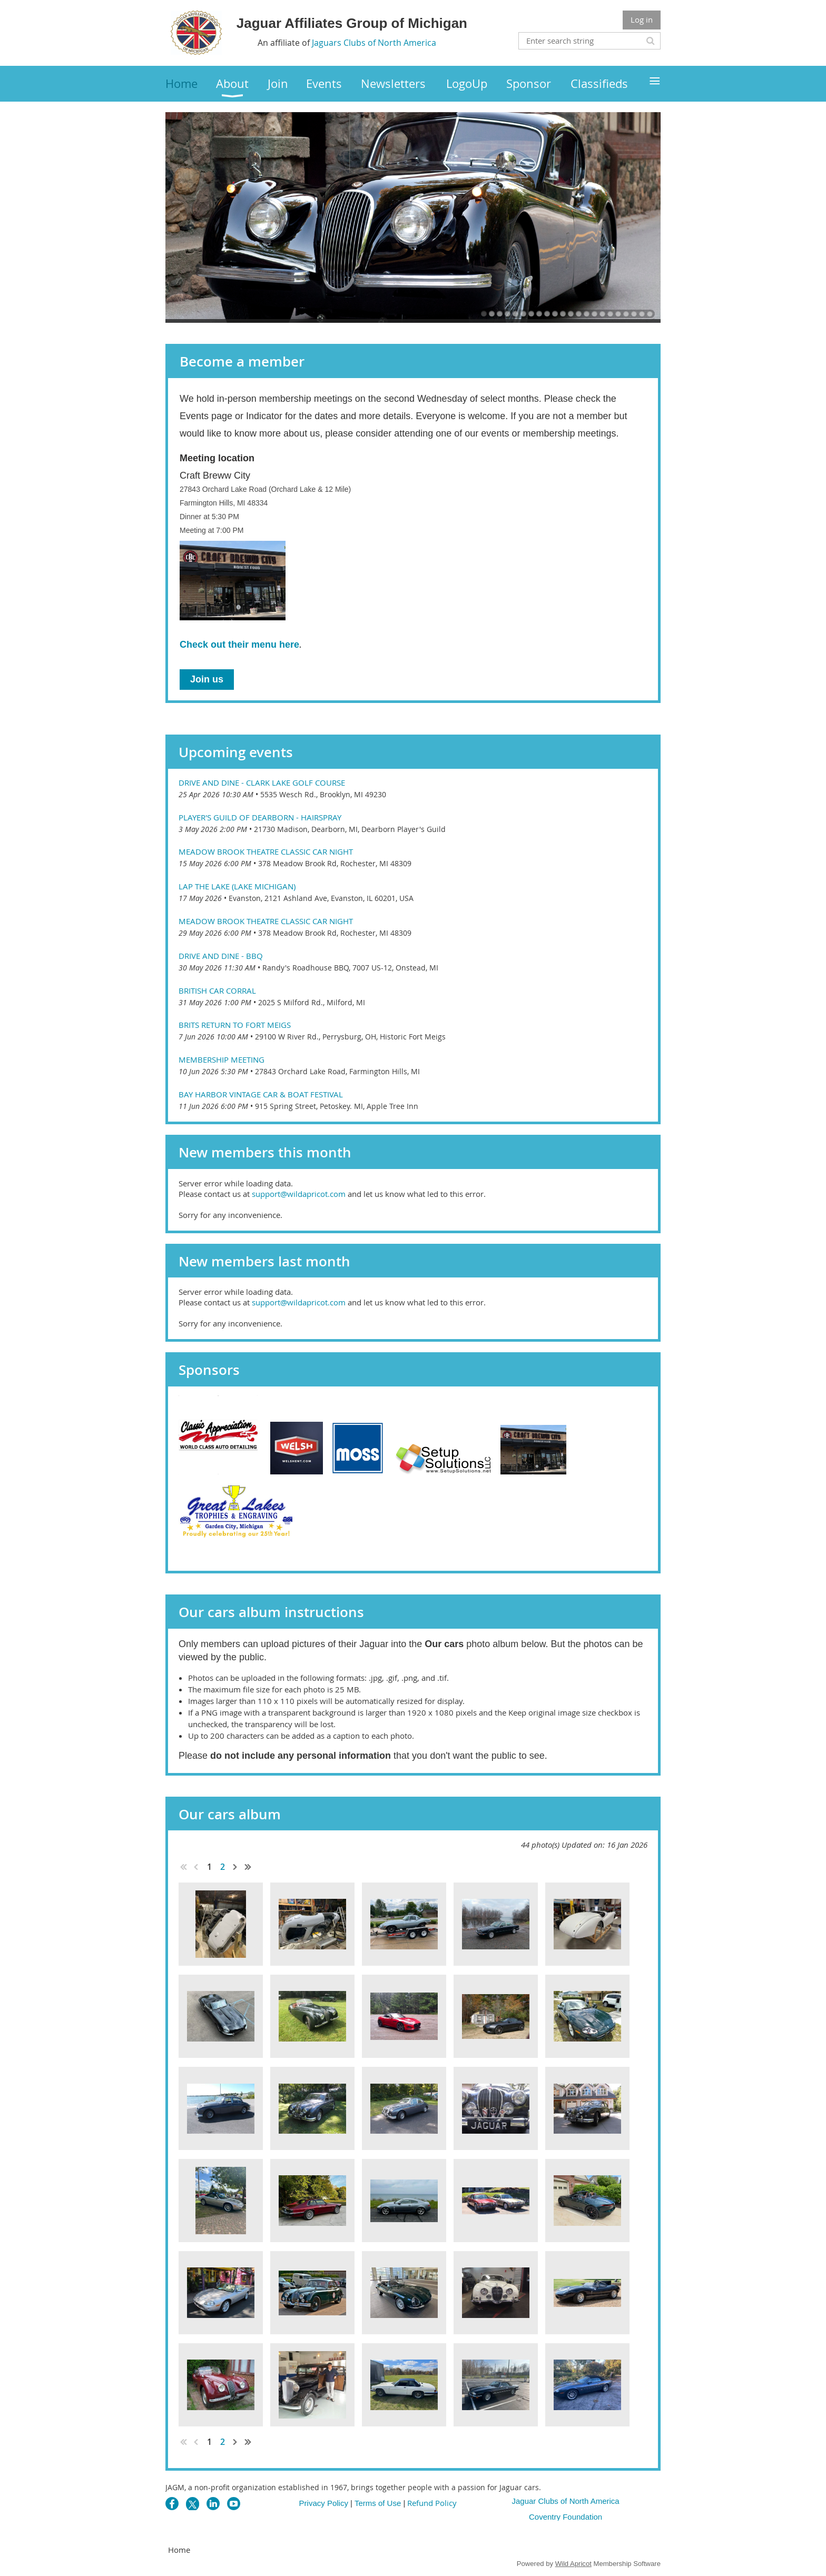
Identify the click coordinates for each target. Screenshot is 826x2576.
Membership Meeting (221, 1059)
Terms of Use (378, 2503)
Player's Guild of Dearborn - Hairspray (260, 817)
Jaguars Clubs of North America (374, 42)
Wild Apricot (573, 2564)
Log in (642, 19)
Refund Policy (432, 2503)
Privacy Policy (323, 2503)
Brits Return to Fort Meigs (235, 1024)
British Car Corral (217, 990)
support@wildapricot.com (299, 1193)
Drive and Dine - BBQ (221, 955)
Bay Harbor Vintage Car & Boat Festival (261, 1094)
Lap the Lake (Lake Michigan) (237, 886)
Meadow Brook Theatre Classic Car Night (266, 851)
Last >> (248, 1866)
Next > (235, 1866)
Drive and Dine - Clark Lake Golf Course (262, 782)
